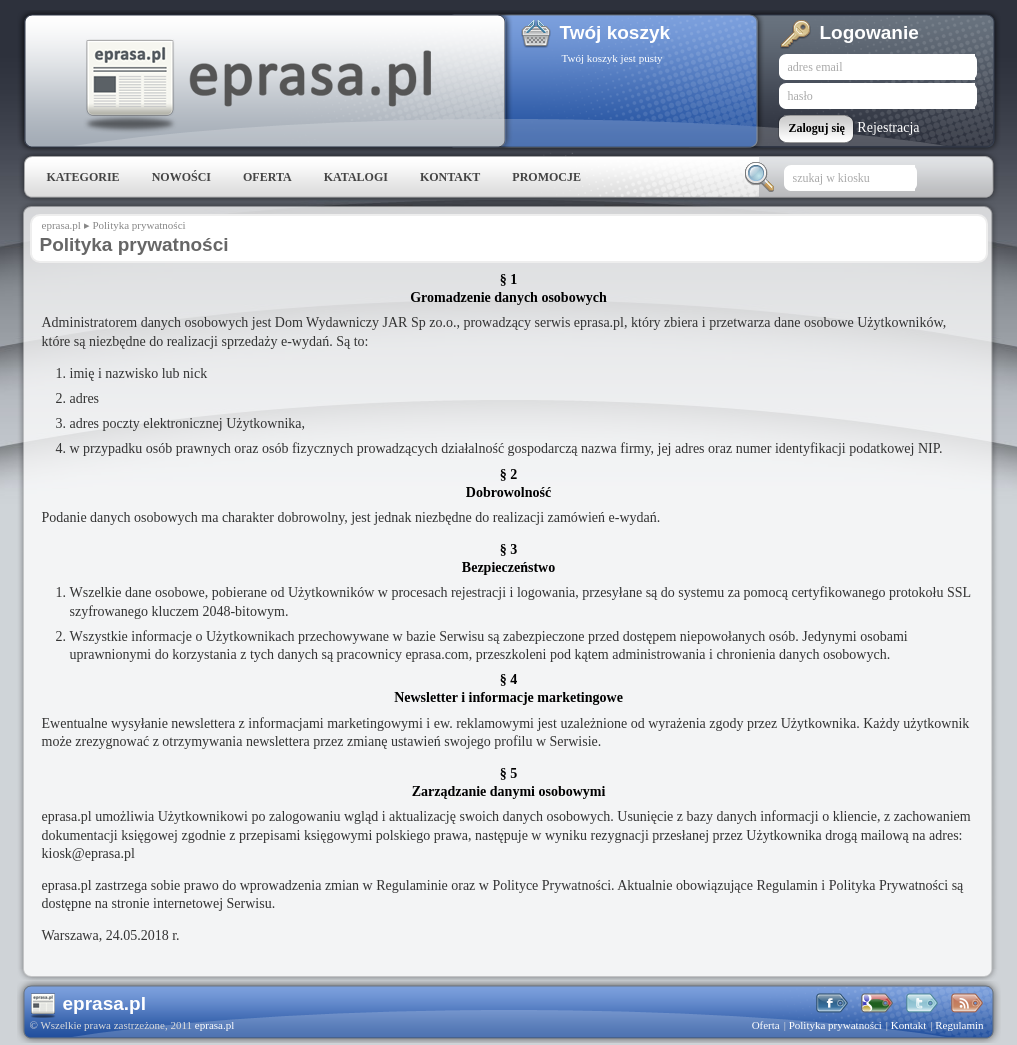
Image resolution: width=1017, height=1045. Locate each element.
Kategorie (83, 177)
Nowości (181, 177)
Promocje (546, 177)
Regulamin (959, 1025)
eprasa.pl (257, 86)
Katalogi (356, 177)
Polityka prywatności (138, 225)
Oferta (267, 177)
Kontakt (450, 177)
